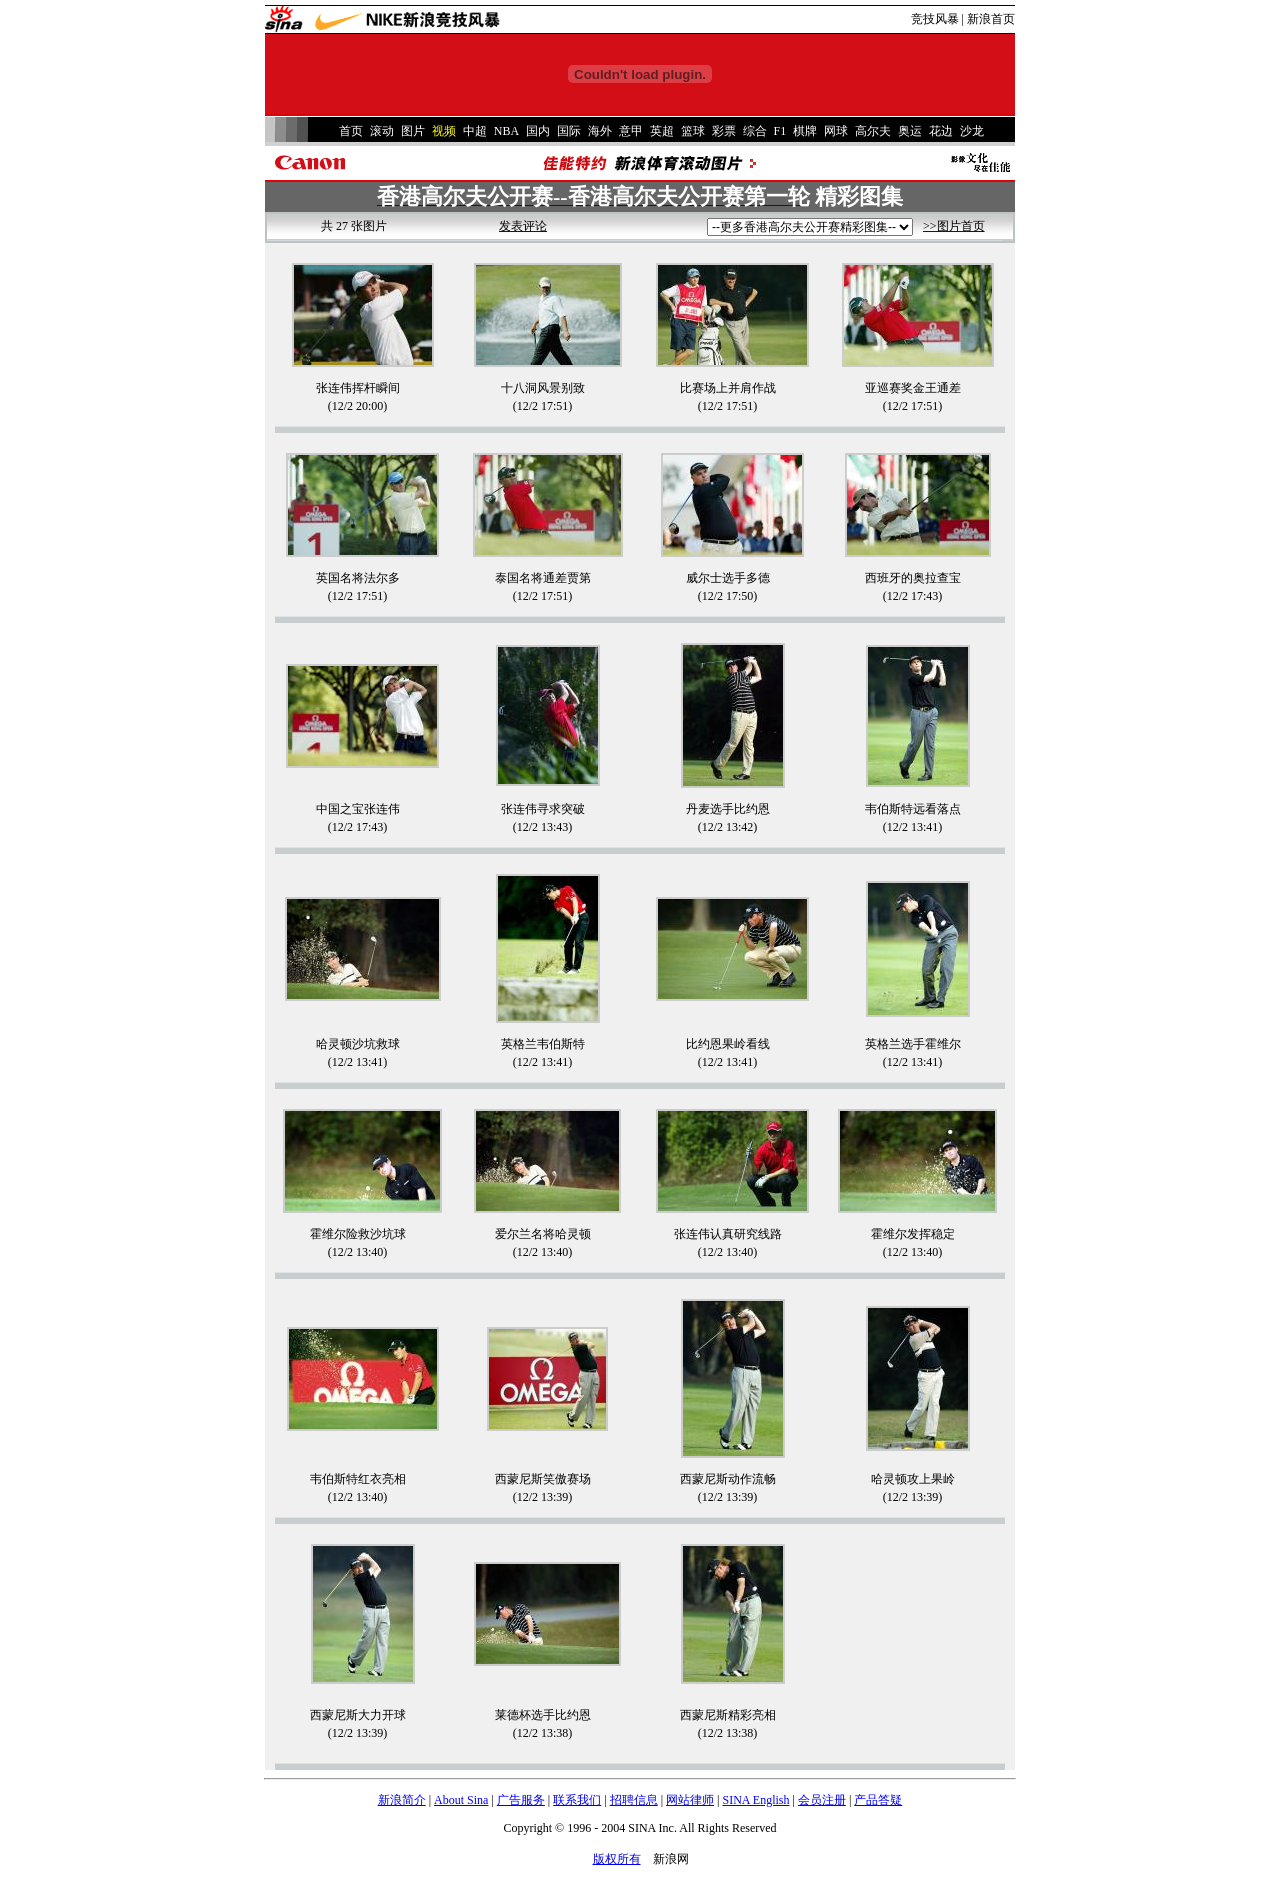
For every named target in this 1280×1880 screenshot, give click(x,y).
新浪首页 (991, 19)
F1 (780, 131)
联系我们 (577, 1800)
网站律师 (690, 1800)
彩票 (724, 131)
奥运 (910, 131)
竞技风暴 (935, 19)
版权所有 (617, 1859)
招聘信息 (634, 1800)
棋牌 (805, 131)
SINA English (755, 1800)
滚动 (382, 131)
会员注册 (822, 1800)
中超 (475, 131)
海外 (600, 131)
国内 (538, 131)
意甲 (631, 131)
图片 (413, 131)
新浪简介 (402, 1800)
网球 (836, 131)
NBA (506, 131)
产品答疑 (878, 1800)
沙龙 (972, 131)
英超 (662, 131)
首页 (351, 131)
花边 (941, 131)
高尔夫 (873, 131)
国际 (569, 131)
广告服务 (521, 1800)
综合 (755, 131)
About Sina (461, 1800)
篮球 (693, 131)
